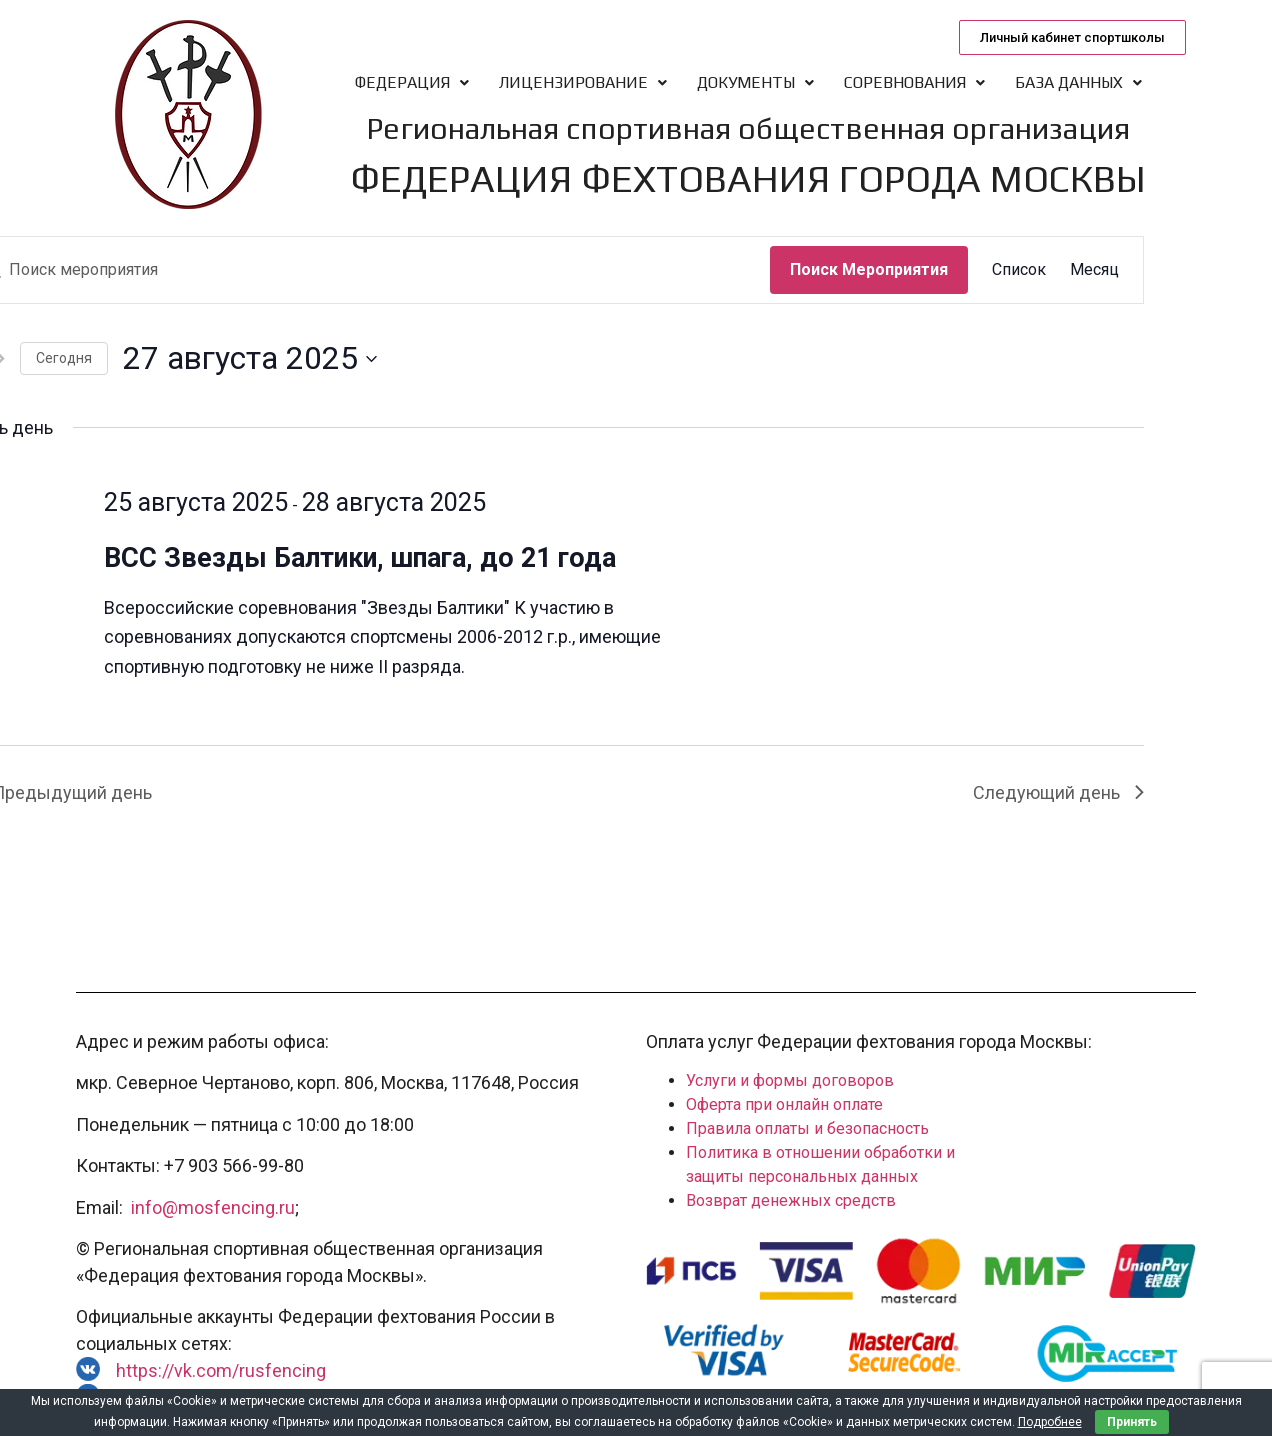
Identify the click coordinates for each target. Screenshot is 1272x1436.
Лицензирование (583, 82)
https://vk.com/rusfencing (221, 1370)
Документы (755, 82)
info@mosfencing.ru (213, 1207)
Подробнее (1050, 1422)
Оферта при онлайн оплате (784, 1104)
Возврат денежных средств (791, 1200)
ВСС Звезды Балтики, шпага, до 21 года (360, 558)
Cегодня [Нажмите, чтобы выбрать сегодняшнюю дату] (64, 358)
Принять (1132, 1422)
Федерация (412, 82)
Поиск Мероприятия (869, 269)
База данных (1078, 82)
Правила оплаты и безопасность (807, 1128)
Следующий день (1058, 792)
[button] (1072, 37)
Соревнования (914, 82)
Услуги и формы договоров (790, 1080)
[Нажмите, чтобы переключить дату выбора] (250, 358)
